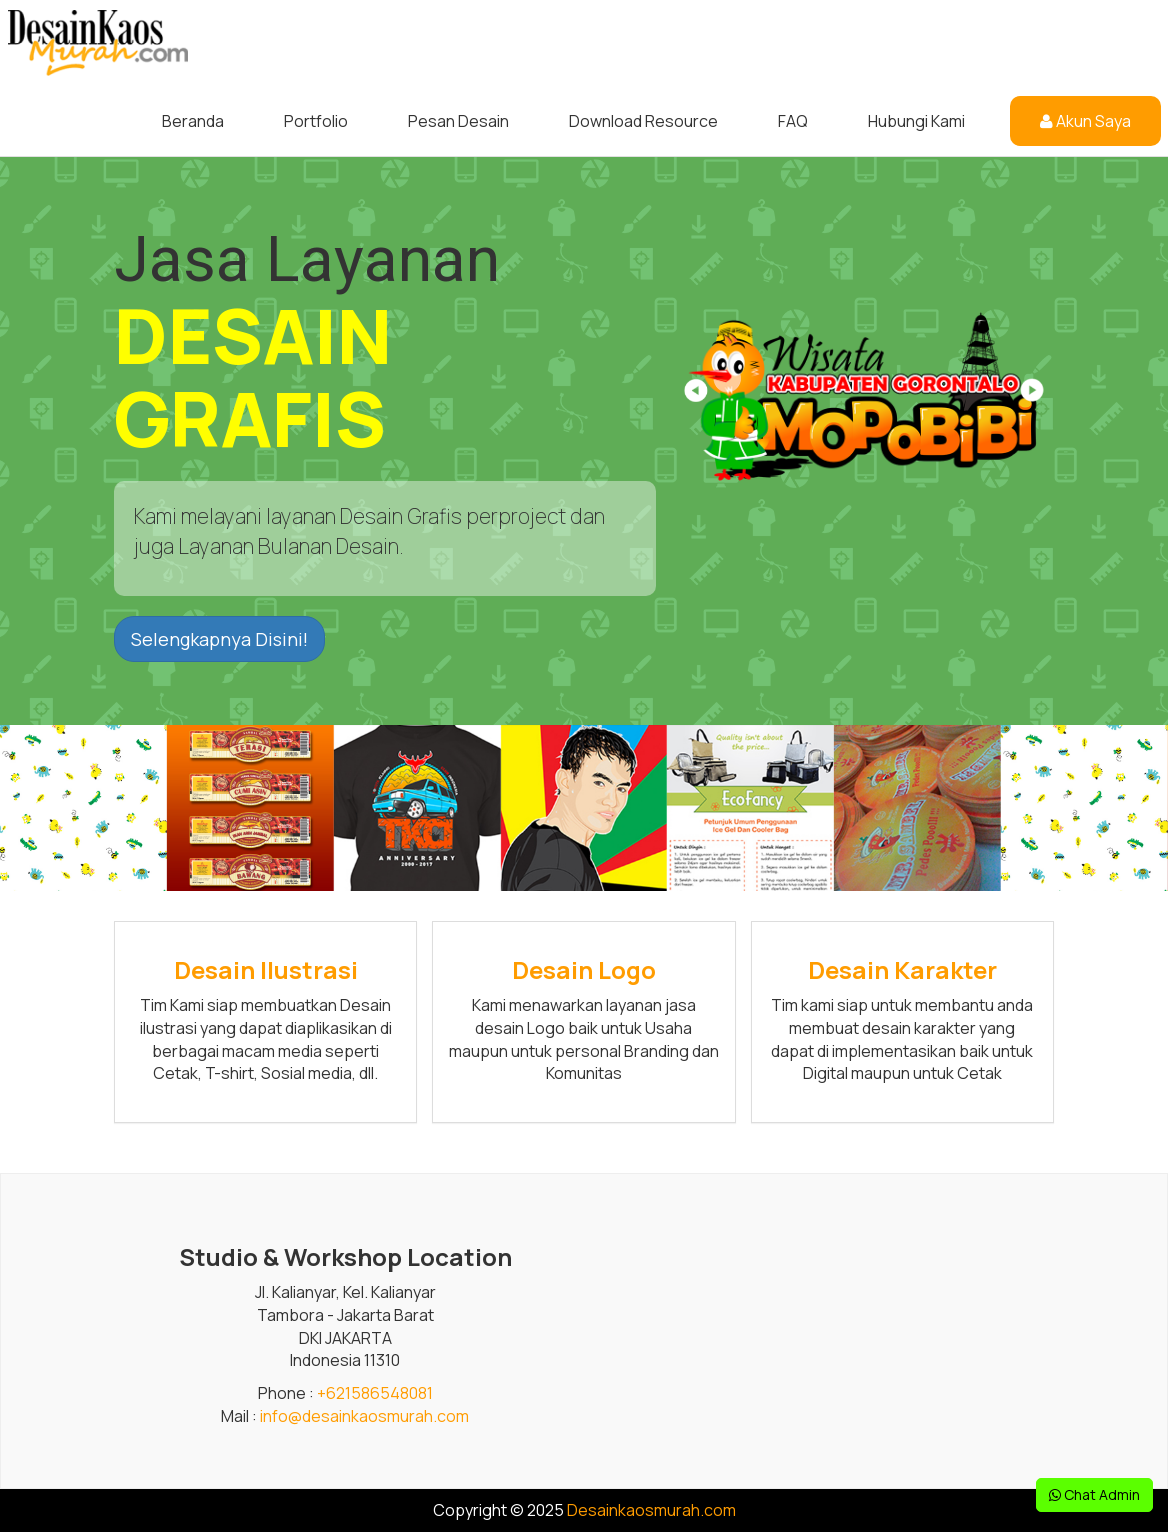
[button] (1030, 397)
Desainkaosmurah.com (651, 1510)
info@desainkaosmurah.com (364, 1416)
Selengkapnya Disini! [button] (219, 639)
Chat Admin (1094, 1494)
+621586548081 (375, 1393)
